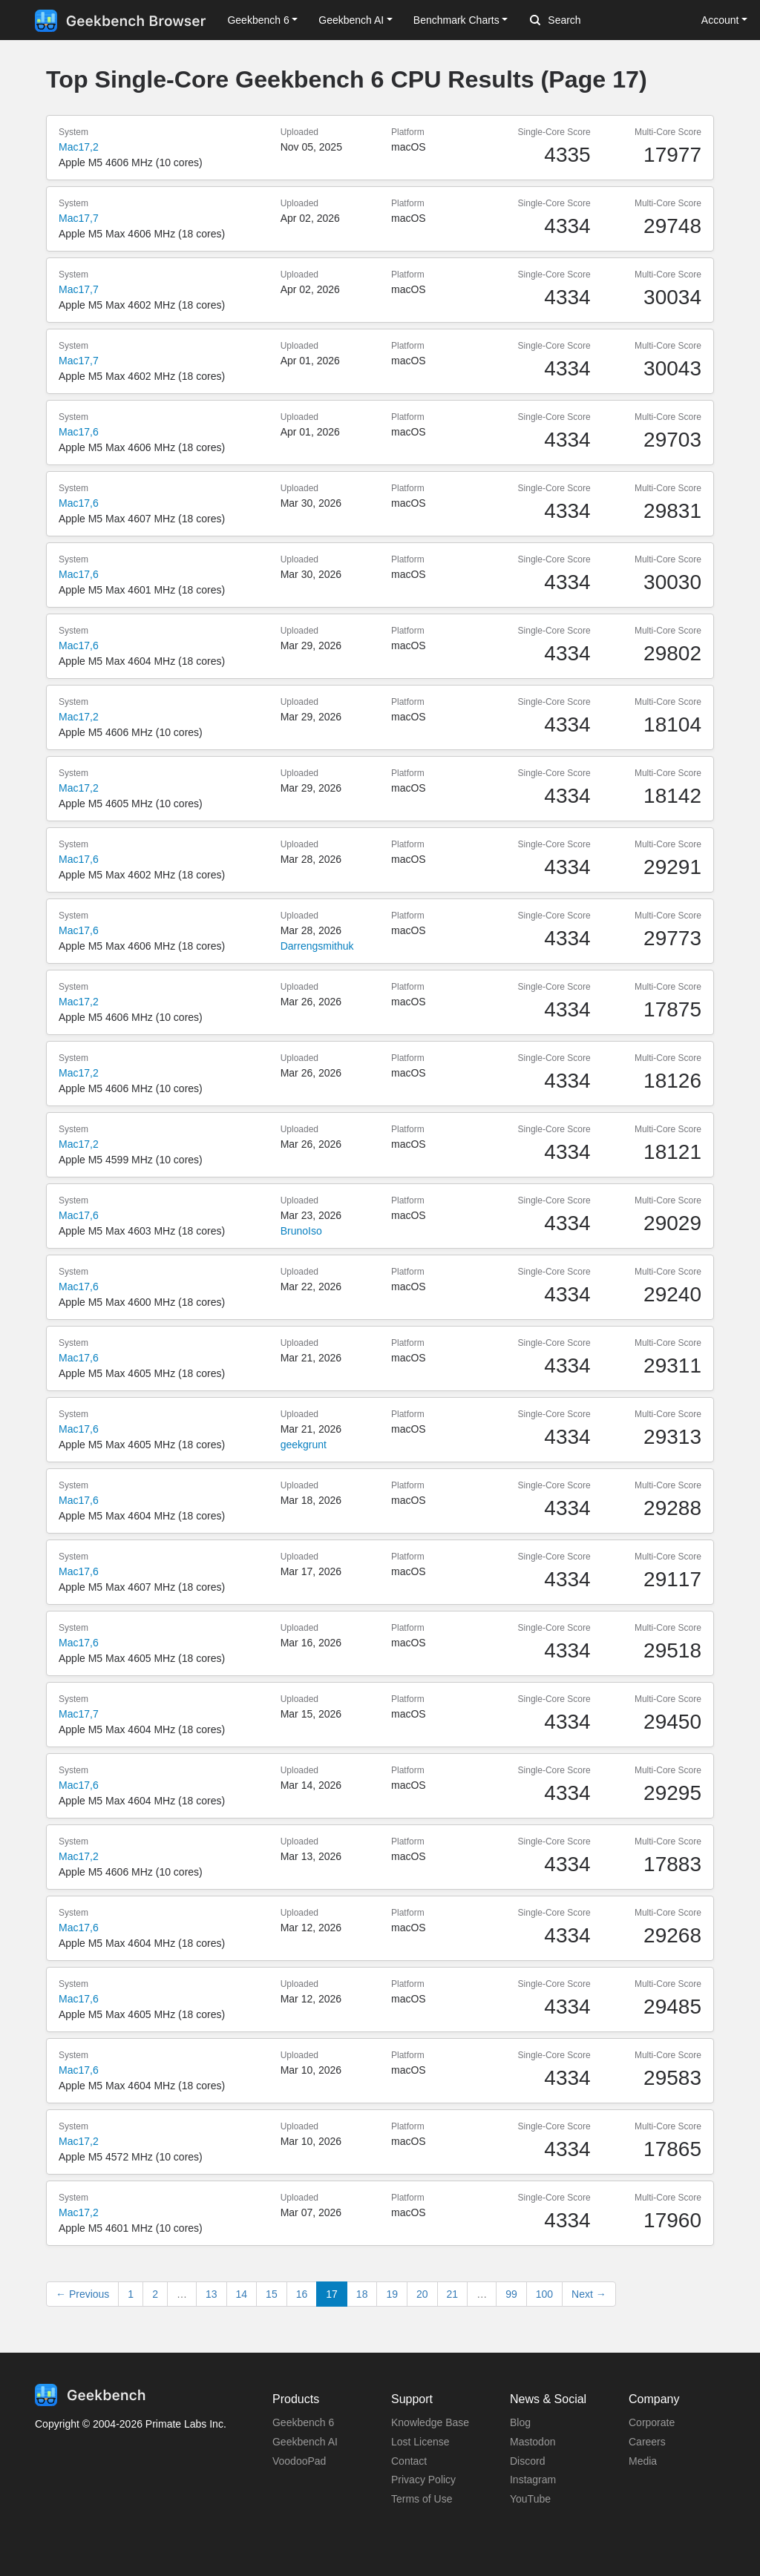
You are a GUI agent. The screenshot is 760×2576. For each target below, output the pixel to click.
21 (453, 2294)
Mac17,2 (79, 147)
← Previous (82, 2294)
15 (272, 2294)
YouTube (530, 2499)
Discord (527, 2461)
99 (511, 2294)
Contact (409, 2461)
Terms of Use (421, 2499)
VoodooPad (299, 2461)
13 (211, 2294)
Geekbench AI (305, 2442)
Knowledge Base (430, 2422)
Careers (647, 2442)
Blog (520, 2422)
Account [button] (720, 20)
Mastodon (532, 2442)
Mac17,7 (79, 218)
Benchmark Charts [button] (456, 20)
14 (242, 2294)
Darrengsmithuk (317, 946)
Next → (588, 2294)
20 (422, 2294)
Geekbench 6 (303, 2422)
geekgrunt (304, 1444)
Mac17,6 (79, 432)
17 (332, 2294)
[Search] (608, 20)
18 (362, 2294)
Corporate (652, 2422)
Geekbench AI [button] (351, 20)
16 (302, 2294)
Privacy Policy (423, 2479)
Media (643, 2461)
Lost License (420, 2442)
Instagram (533, 2479)
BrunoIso (301, 1231)
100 (544, 2294)
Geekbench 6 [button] (258, 20)
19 (392, 2294)
